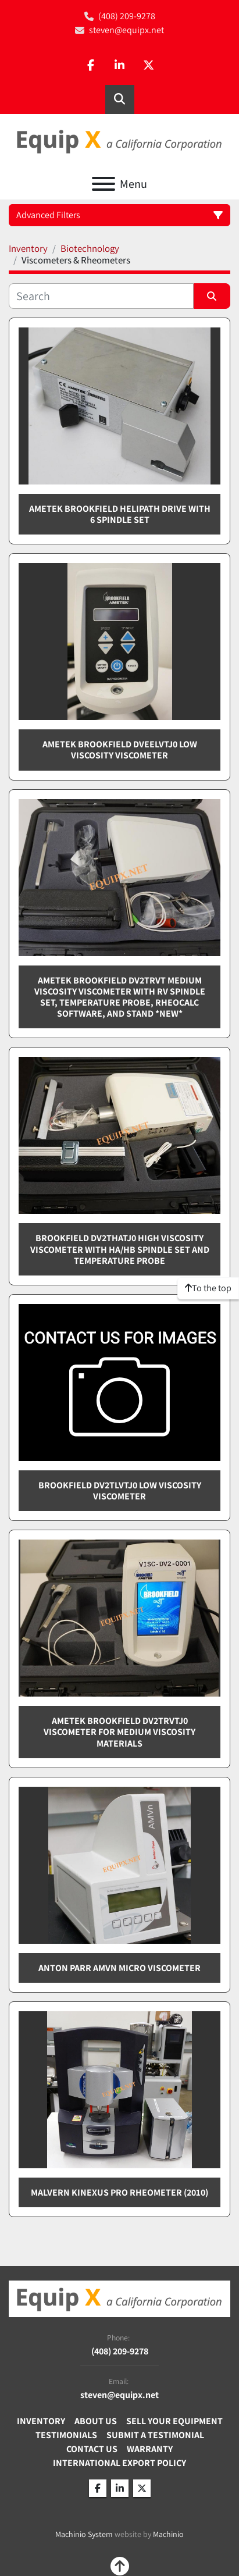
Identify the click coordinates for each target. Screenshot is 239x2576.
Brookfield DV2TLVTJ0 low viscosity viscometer (119, 1490)
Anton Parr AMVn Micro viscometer (119, 1968)
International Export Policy (119, 2463)
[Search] (101, 296)
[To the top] (208, 1288)
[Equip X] (119, 2298)
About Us (95, 2421)
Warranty (150, 2449)
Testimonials (66, 2435)
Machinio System (84, 2534)
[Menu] (103, 184)
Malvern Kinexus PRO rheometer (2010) (119, 2192)
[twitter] (148, 65)
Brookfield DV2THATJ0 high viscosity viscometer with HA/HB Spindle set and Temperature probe (119, 1249)
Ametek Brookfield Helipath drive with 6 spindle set (120, 514)
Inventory (41, 2421)
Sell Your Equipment (174, 2421)
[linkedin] (119, 65)
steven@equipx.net (126, 30)
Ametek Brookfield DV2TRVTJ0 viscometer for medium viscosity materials (119, 1732)
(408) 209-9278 (126, 16)
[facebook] (90, 65)
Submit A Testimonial (155, 2435)
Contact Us (91, 2449)
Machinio (168, 2534)
